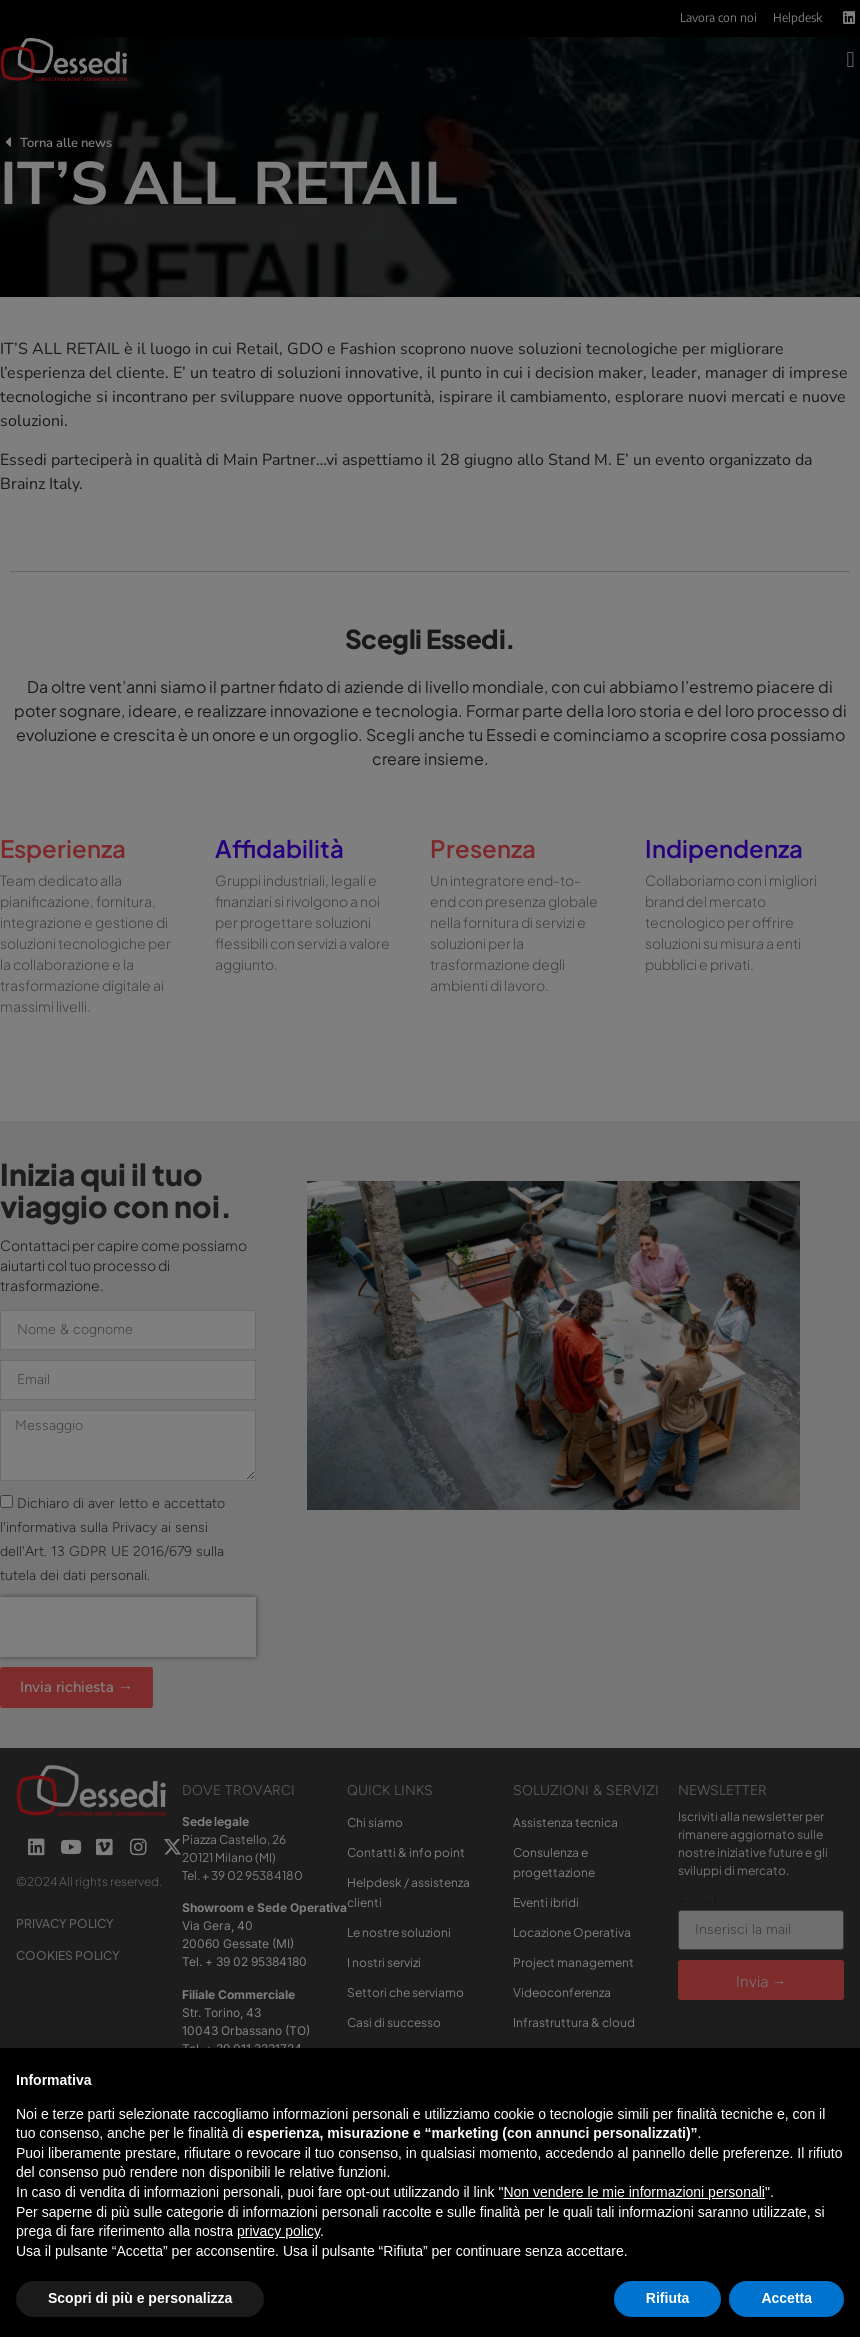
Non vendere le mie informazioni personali (633, 2192)
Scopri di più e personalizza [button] (140, 2298)
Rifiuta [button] (668, 2298)
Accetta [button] (786, 2298)
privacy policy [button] (278, 2231)
